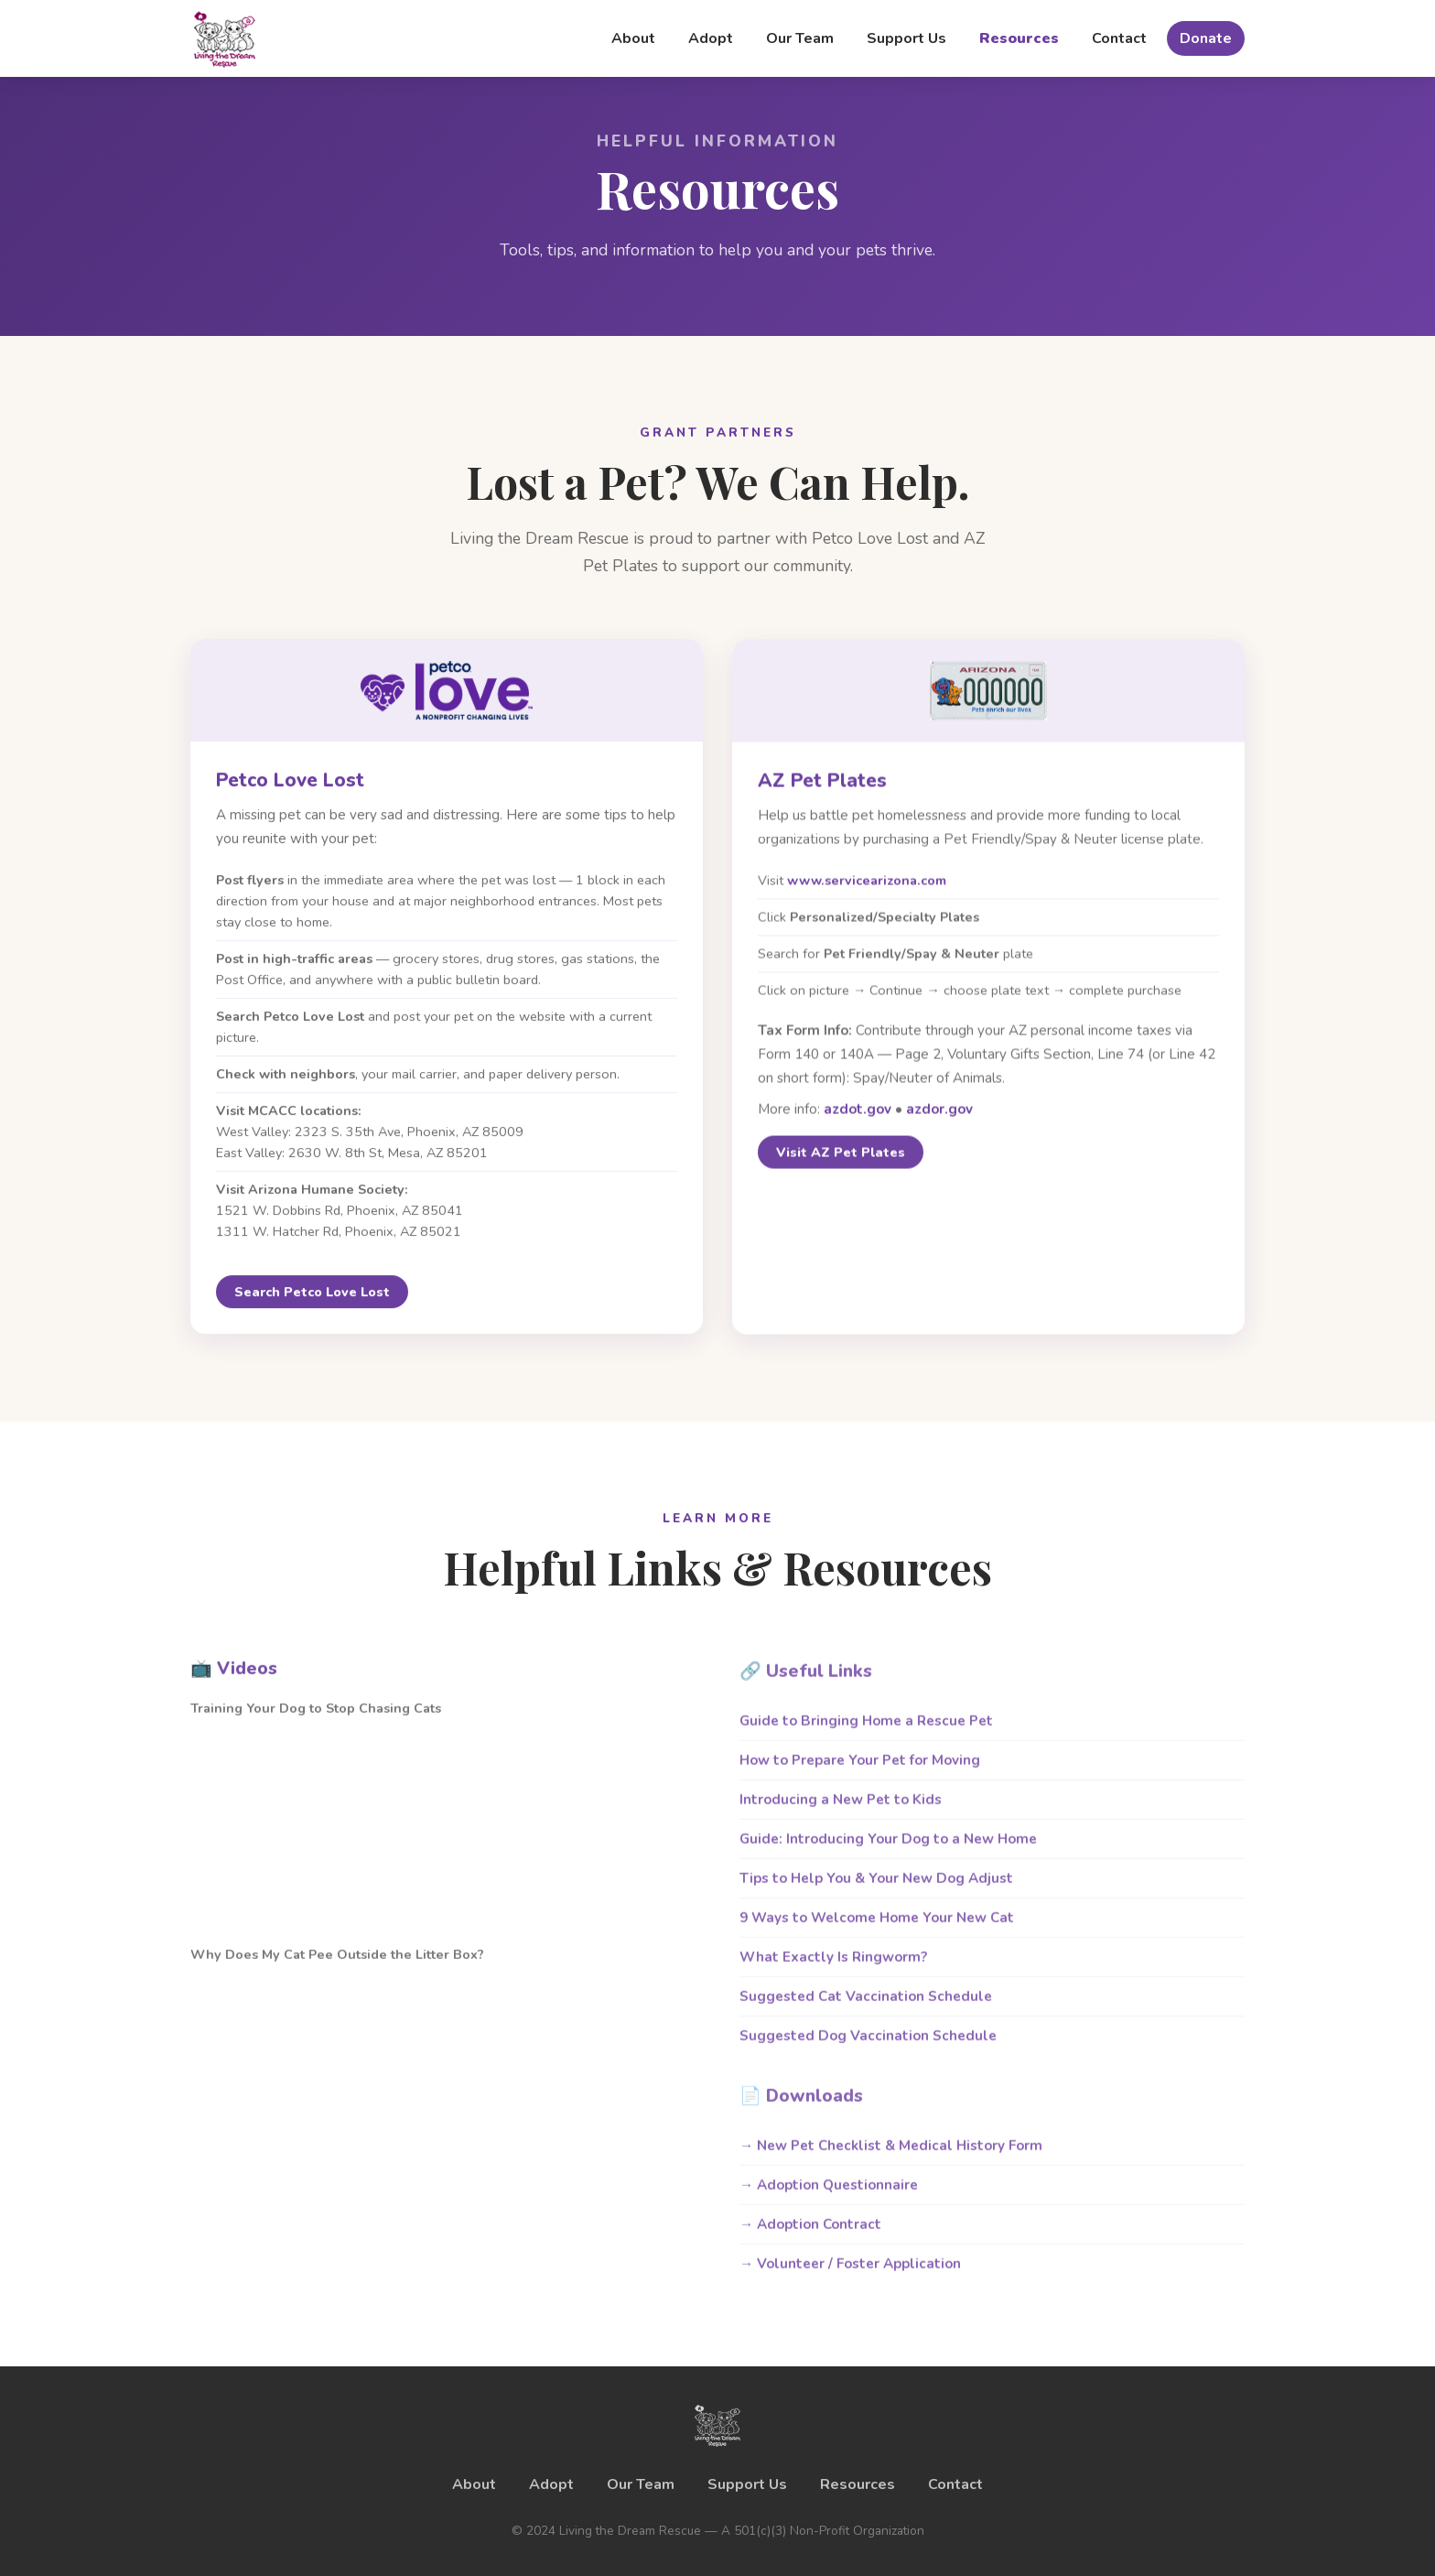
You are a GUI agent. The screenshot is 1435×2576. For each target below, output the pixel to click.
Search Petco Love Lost (312, 1298)
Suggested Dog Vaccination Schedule (868, 2053)
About (633, 38)
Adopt (710, 38)
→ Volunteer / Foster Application (850, 2281)
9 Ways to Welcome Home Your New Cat (876, 1935)
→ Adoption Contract (810, 2242)
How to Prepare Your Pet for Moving (859, 1778)
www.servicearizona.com (866, 889)
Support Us (906, 38)
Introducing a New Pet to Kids (840, 1817)
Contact (1119, 38)
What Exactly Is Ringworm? (833, 1974)
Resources (1019, 38)
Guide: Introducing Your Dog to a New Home (888, 1856)
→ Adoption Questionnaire (828, 2202)
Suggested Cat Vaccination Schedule (865, 2014)
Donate (1206, 38)
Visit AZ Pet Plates (840, 1162)
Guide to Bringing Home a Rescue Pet (866, 1738)
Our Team (800, 38)
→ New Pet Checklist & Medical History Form (890, 2163)
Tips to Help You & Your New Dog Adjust (876, 1896)
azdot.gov (857, 1118)
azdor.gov (939, 1118)
